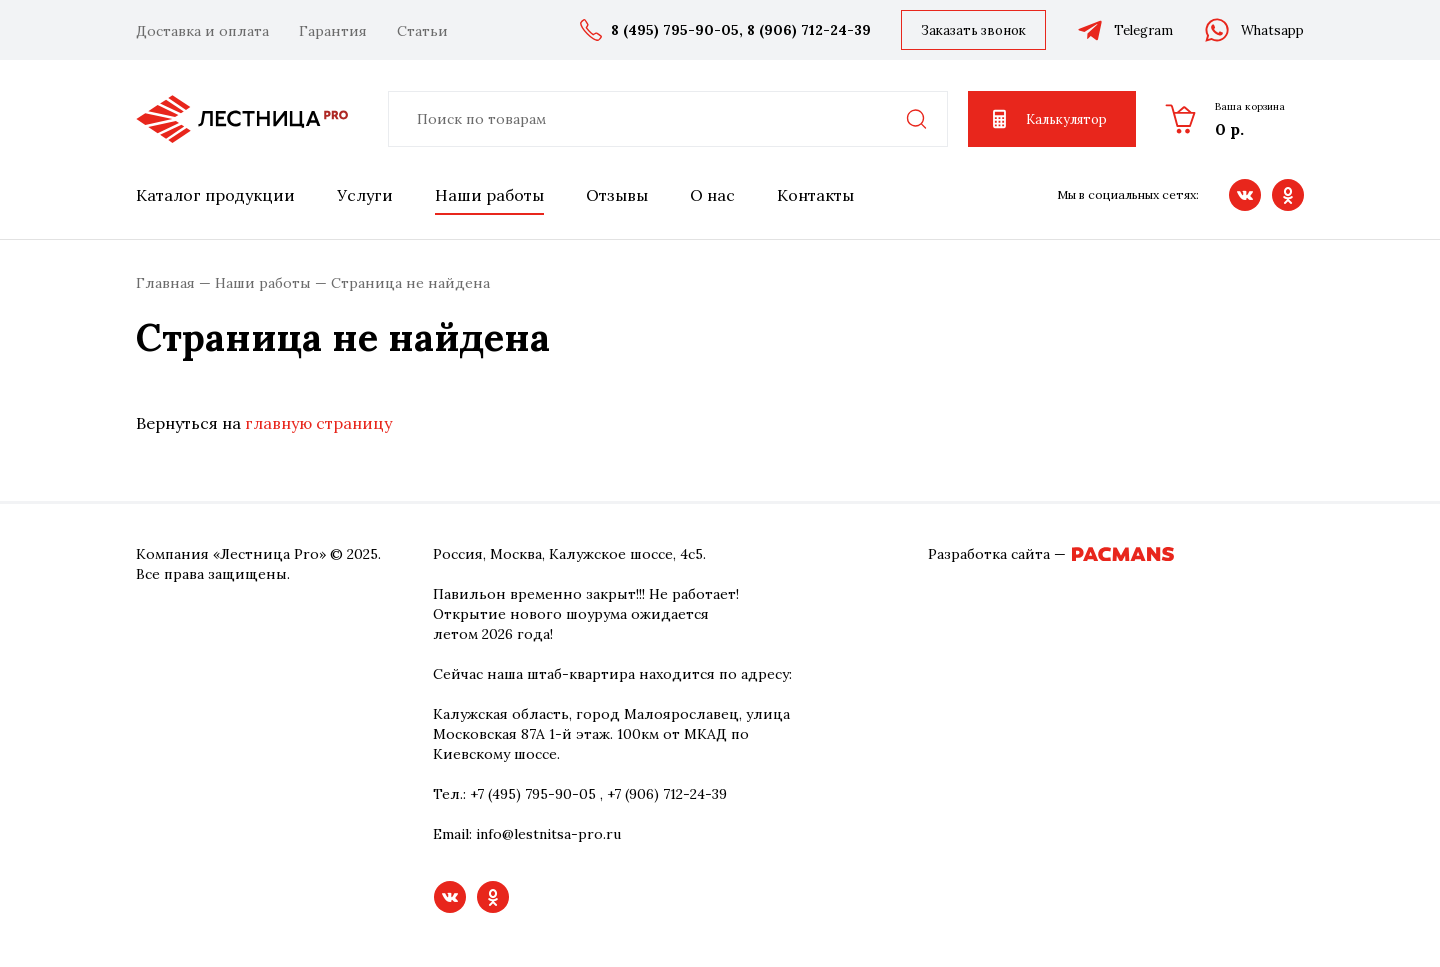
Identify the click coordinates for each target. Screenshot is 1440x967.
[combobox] (668, 119)
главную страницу (318, 423)
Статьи (422, 31)
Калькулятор (1047, 119)
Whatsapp (1253, 30)
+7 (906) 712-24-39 (667, 794)
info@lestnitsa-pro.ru (548, 834)
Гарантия (333, 31)
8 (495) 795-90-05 (675, 30)
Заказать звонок (973, 30)
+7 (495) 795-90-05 (533, 794)
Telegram (1124, 30)
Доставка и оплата (202, 31)
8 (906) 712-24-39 (809, 30)
